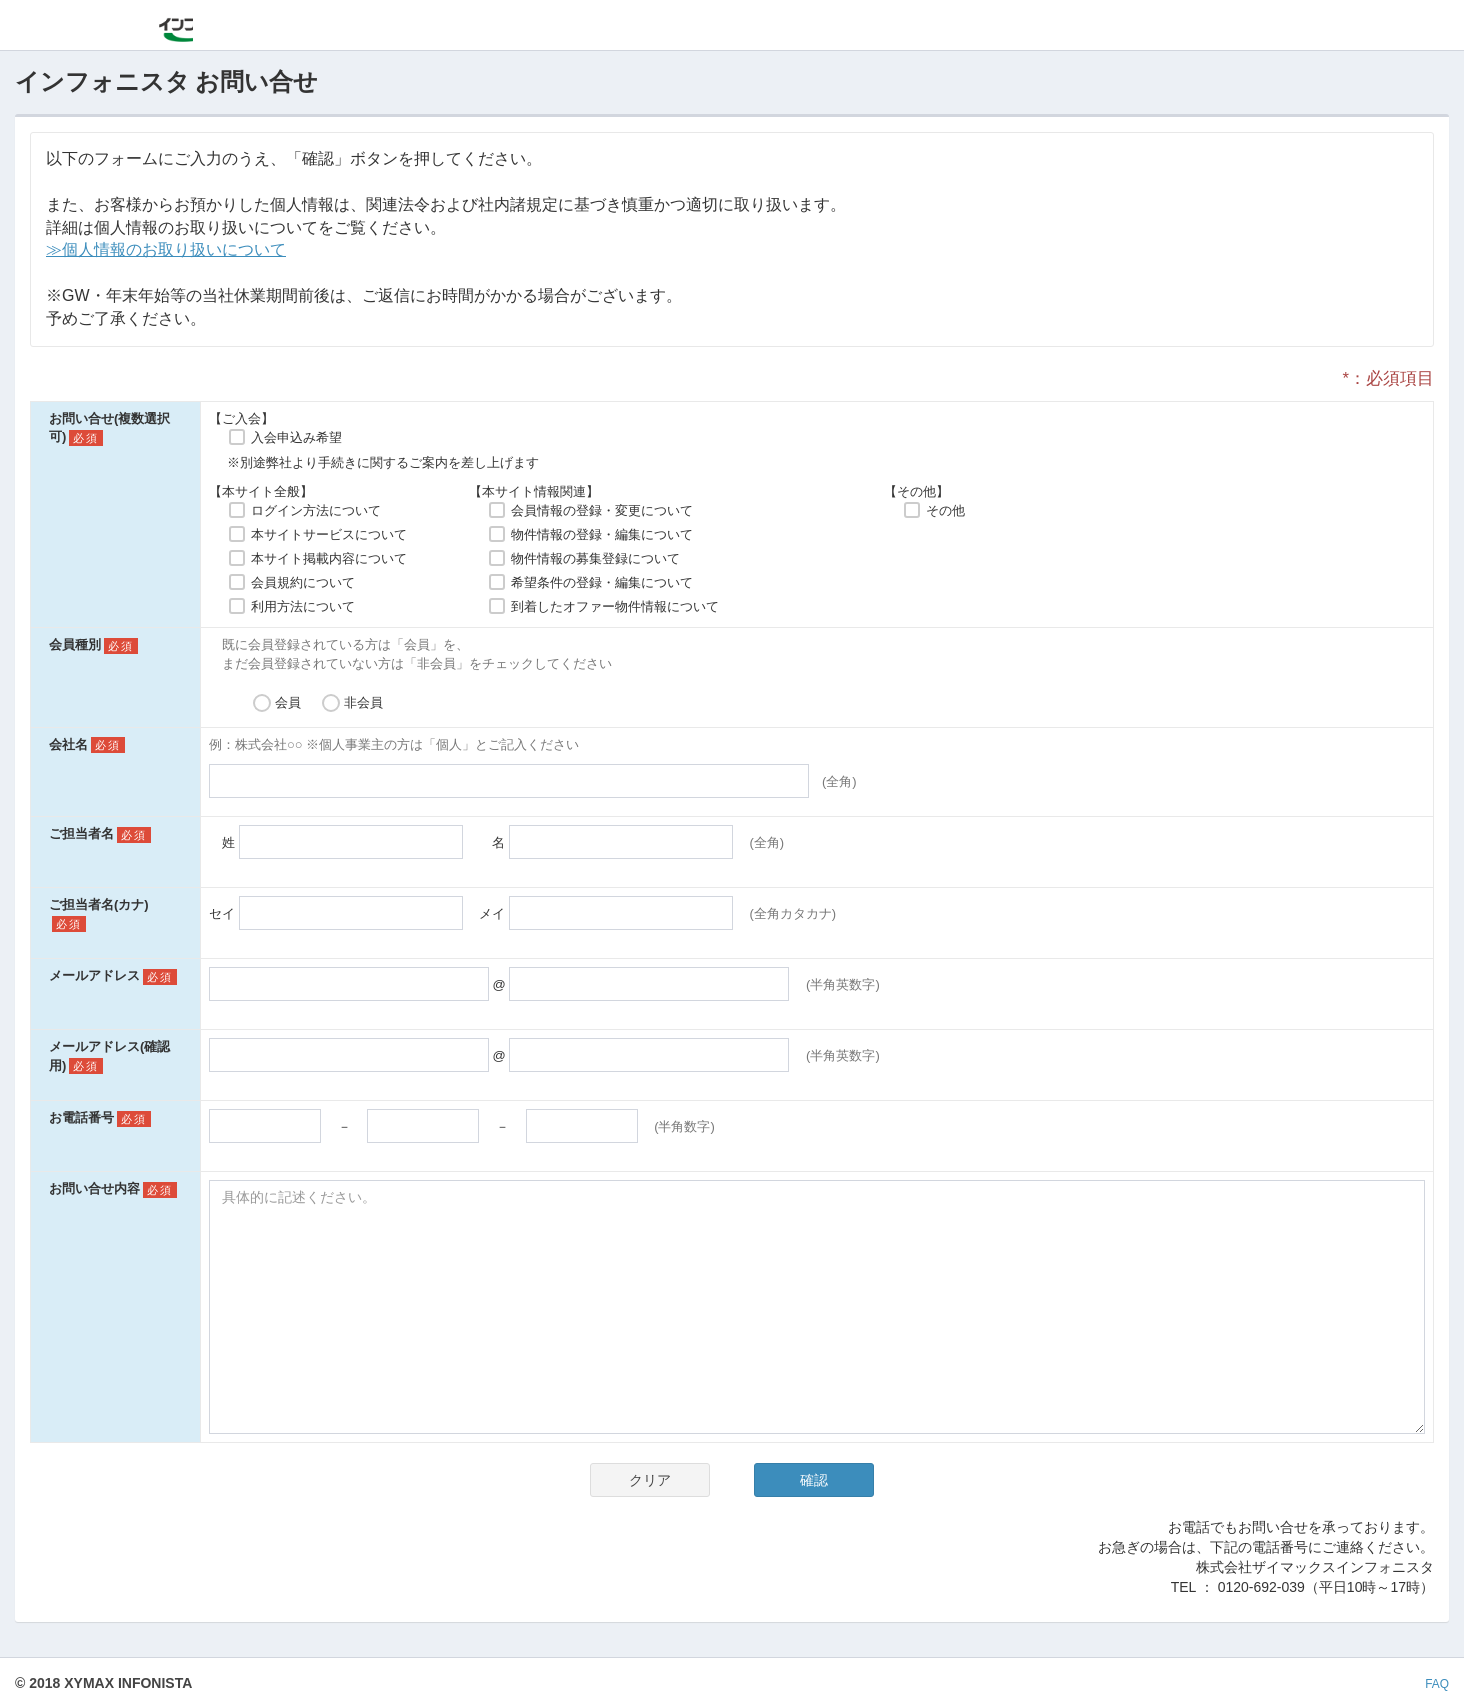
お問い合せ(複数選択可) (109, 428)
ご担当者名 (81, 833)
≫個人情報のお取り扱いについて (166, 249)
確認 (814, 1480)
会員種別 (75, 644)
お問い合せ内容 (94, 1188)
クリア (650, 1480)
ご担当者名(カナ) (99, 904)
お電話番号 (81, 1117)
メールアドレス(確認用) (109, 1056)
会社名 (68, 744)
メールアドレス (94, 975)
